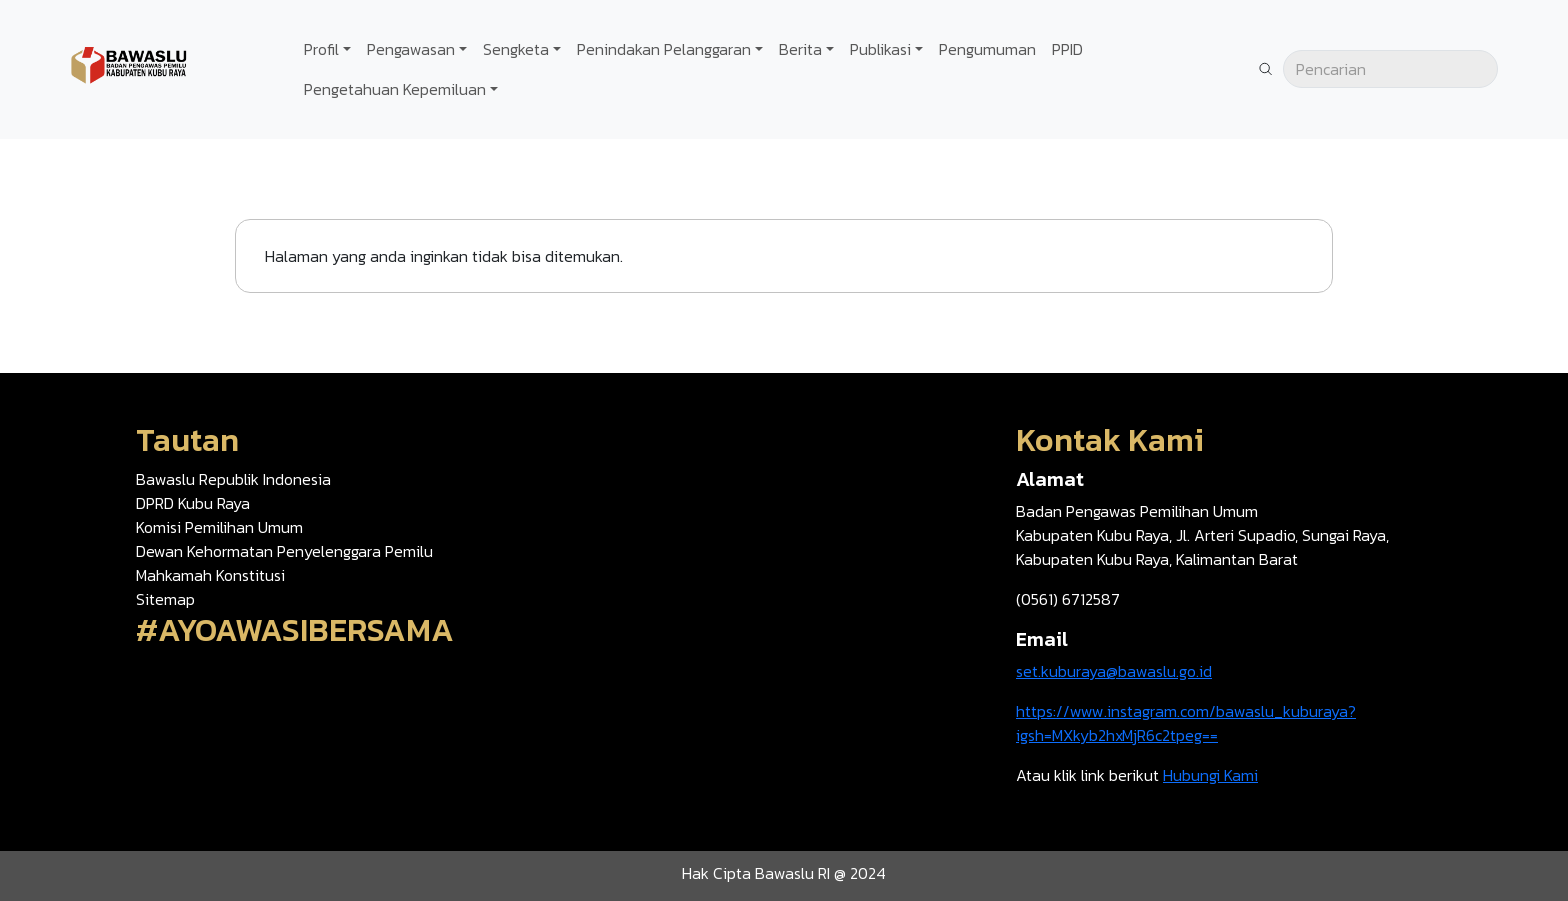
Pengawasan (411, 49)
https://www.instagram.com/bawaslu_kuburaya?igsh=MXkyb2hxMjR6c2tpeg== (1186, 723)
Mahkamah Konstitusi (210, 575)
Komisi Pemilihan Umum (219, 527)
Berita (800, 49)
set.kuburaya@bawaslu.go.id (1114, 671)
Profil (321, 49)
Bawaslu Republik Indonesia (233, 479)
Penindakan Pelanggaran (664, 49)
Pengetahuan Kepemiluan (395, 89)
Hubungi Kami (1210, 775)
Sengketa (516, 49)
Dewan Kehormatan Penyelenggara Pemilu (284, 551)
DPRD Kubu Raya (193, 503)
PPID (1067, 49)
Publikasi (880, 49)
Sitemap (165, 599)
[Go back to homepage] (130, 67)
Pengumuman (987, 49)
